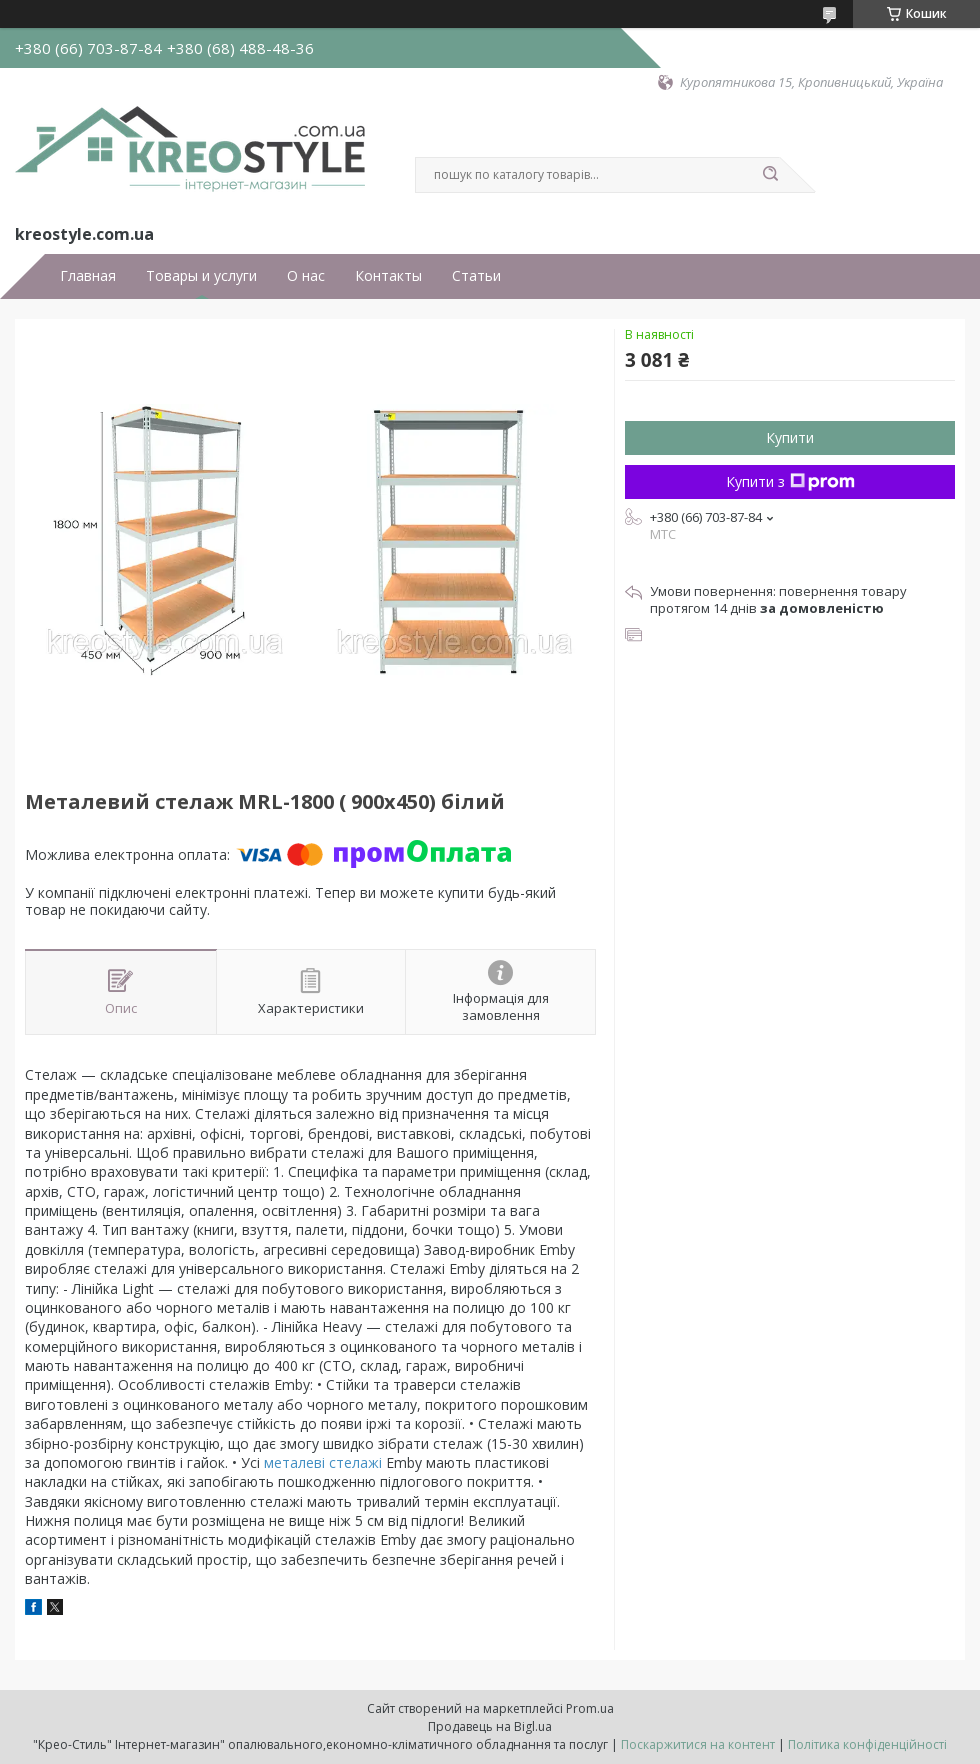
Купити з (790, 481)
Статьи (476, 276)
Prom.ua (590, 1708)
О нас (306, 276)
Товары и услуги (201, 276)
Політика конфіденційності (867, 1744)
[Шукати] (770, 175)
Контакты (388, 276)
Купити (790, 437)
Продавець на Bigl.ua (490, 1726)
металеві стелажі (323, 1462)
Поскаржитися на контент (698, 1744)
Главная (88, 276)
